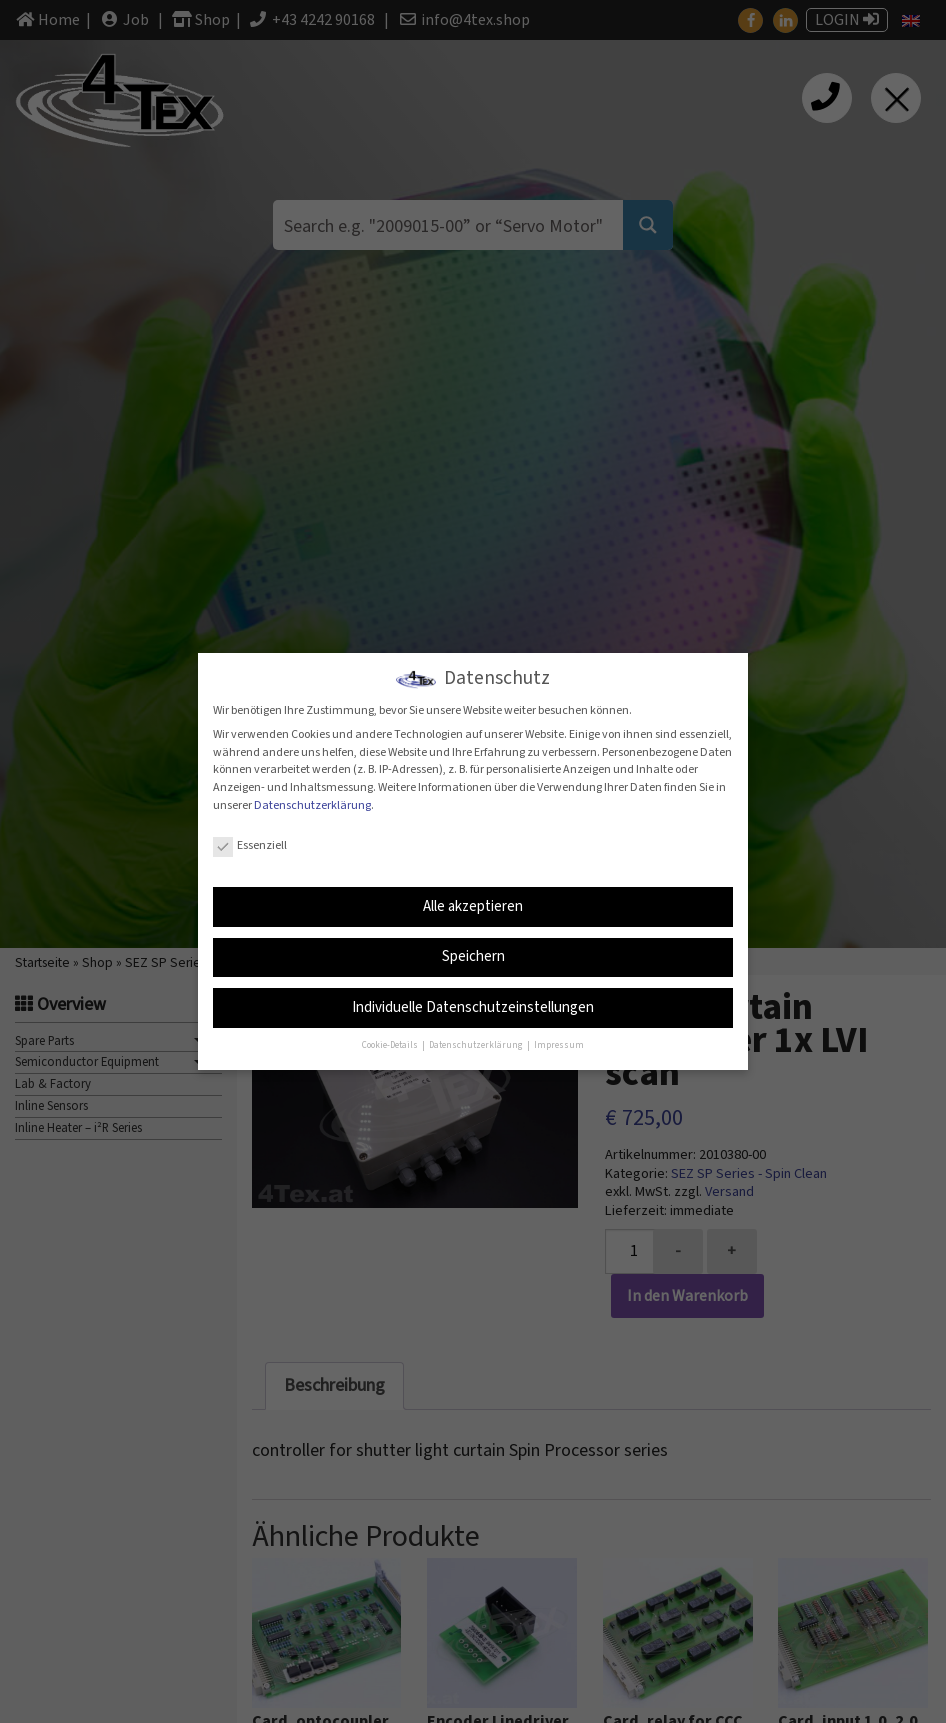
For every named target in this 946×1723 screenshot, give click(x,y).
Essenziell (250, 845)
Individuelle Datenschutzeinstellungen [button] (473, 1006)
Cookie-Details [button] (391, 1044)
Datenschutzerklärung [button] (477, 1044)
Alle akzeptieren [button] (473, 905)
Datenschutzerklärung (312, 804)
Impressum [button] (559, 1044)
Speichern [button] (473, 956)
